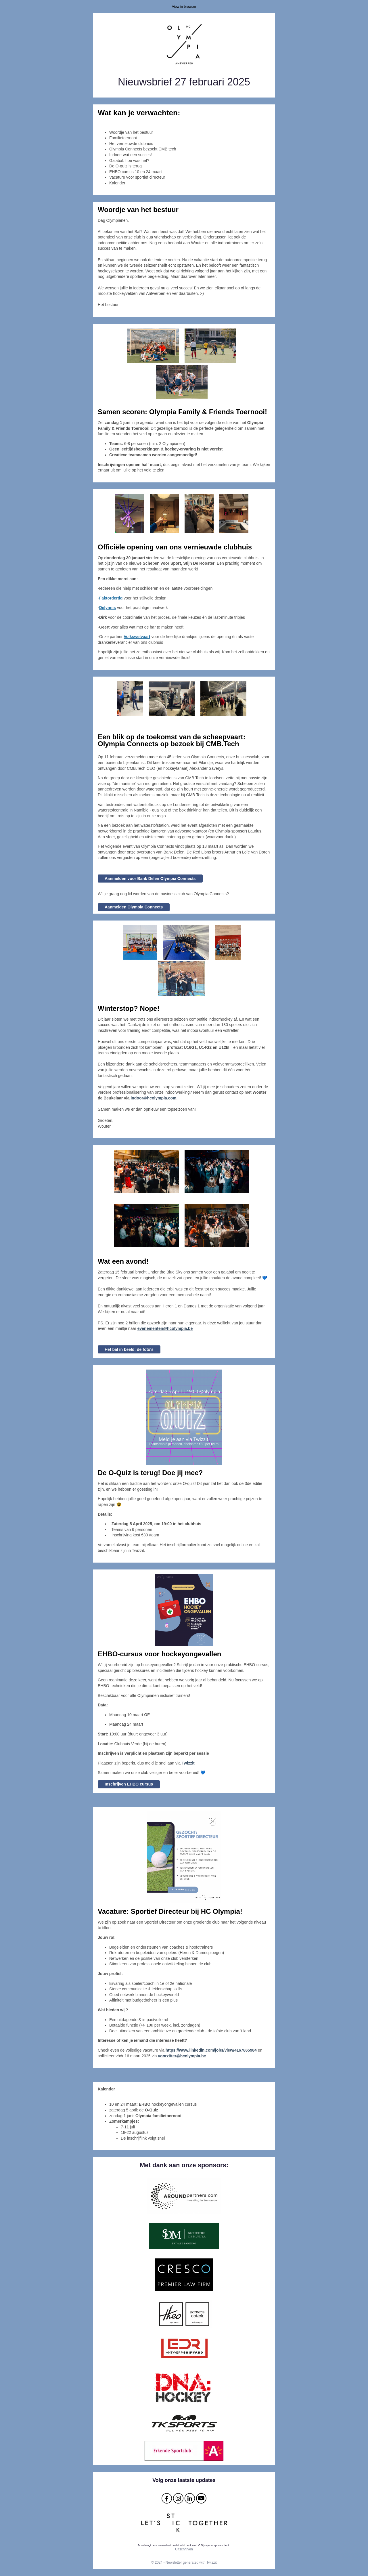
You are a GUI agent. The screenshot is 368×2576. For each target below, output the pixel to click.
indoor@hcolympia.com (153, 1098)
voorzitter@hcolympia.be (182, 2056)
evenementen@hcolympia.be (165, 1328)
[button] (188, 1763)
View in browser (184, 7)
